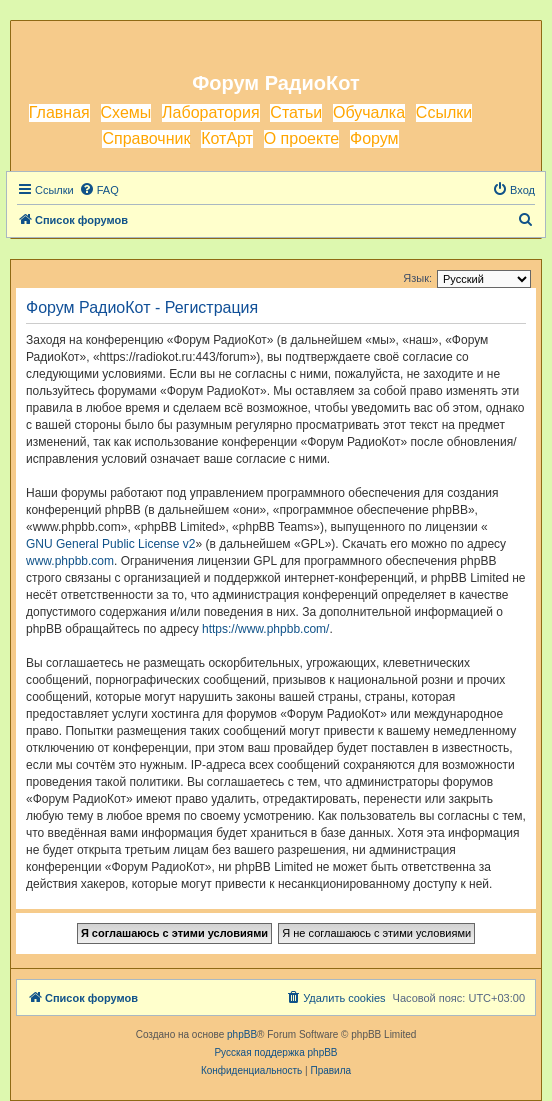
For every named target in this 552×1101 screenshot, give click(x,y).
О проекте (301, 138)
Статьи (296, 112)
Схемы (126, 112)
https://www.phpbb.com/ (265, 629)
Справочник (146, 138)
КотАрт (227, 138)
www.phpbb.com (70, 561)
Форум (374, 138)
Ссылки (444, 112)
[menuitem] (99, 190)
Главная (59, 112)
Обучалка (369, 112)
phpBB (242, 1034)
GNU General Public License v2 (110, 544)
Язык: (417, 278)
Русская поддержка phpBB (275, 1052)
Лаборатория (210, 112)
